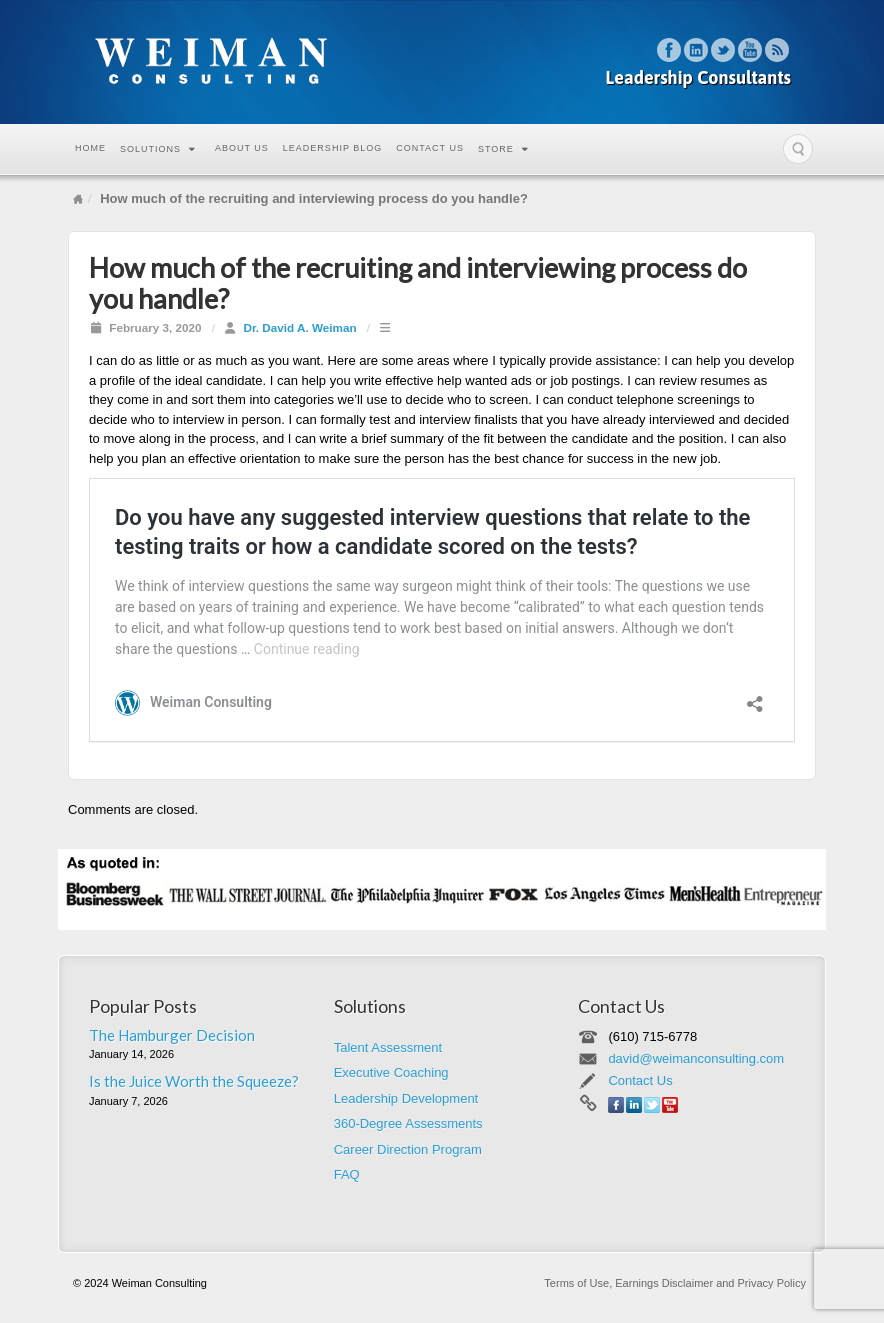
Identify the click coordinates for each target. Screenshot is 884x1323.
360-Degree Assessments (408, 1123)
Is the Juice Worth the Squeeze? (194, 1081)
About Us (242, 148)
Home (90, 148)
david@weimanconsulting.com (696, 1058)
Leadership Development (406, 1098)
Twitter (723, 50)
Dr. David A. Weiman (300, 327)
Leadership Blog (332, 148)
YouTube (750, 50)
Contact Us (430, 148)
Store (503, 149)
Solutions (158, 149)
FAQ (347, 1174)
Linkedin (696, 50)
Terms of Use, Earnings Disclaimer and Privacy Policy (675, 1283)
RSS (777, 50)
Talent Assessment (388, 1047)
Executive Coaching (391, 1072)
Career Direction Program (408, 1149)
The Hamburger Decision (172, 1035)
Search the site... (798, 149)
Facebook (669, 50)
